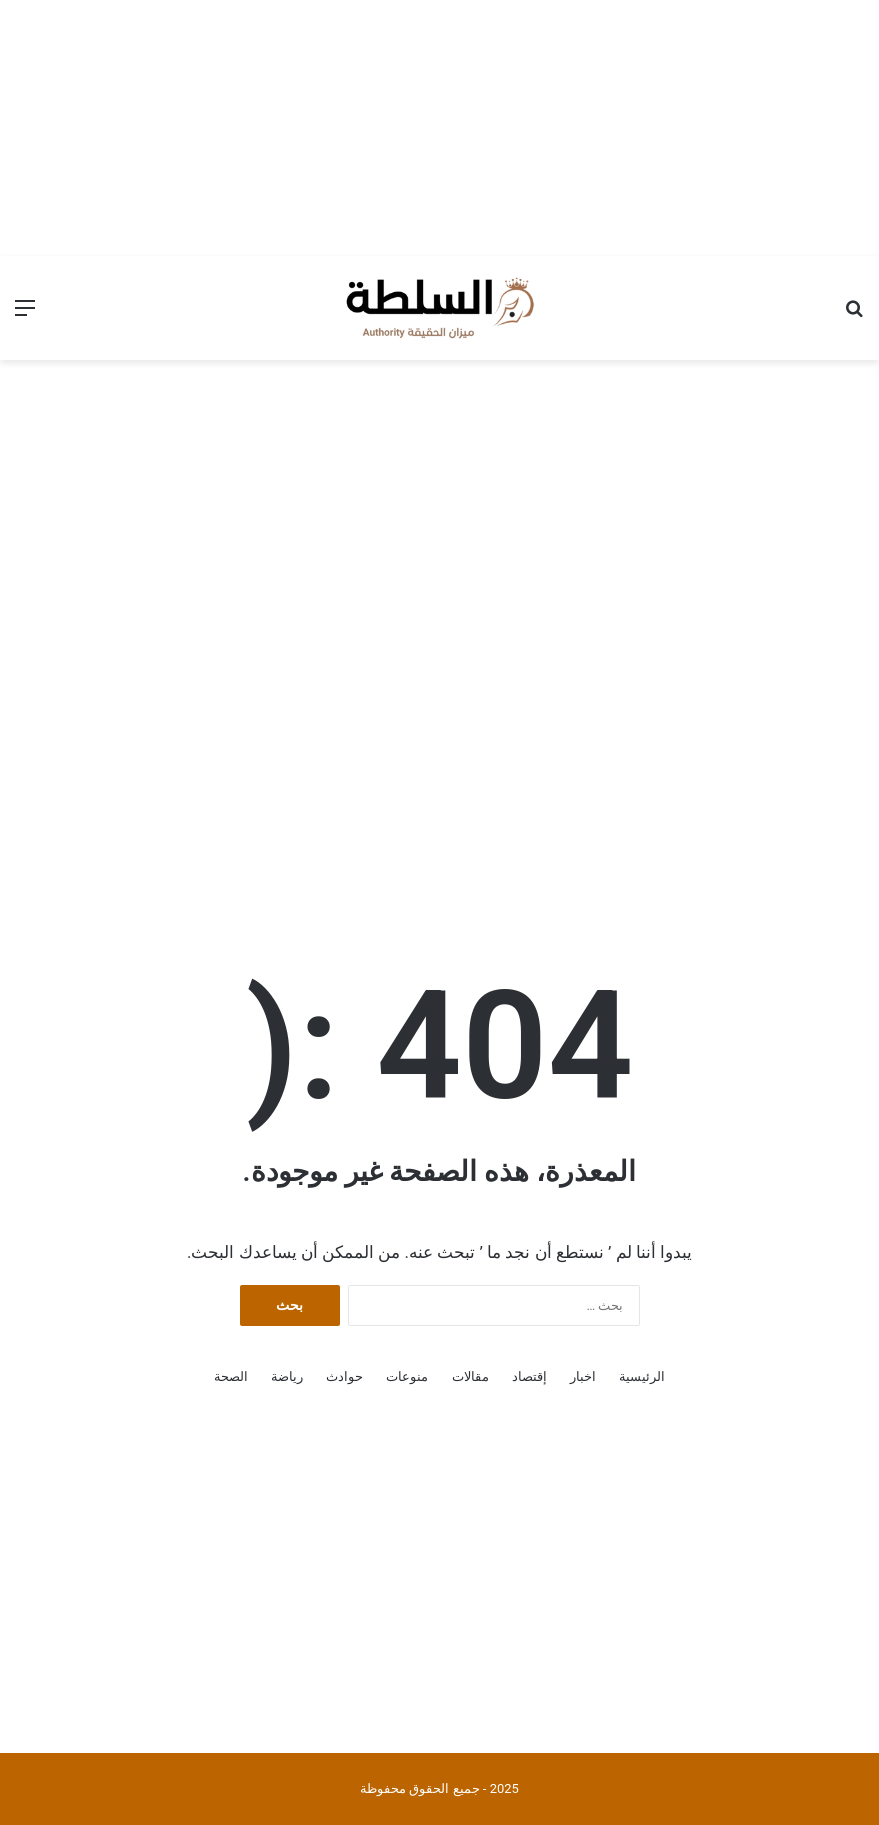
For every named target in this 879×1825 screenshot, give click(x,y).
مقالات (470, 1376)
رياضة (287, 1376)
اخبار (583, 1376)
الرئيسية (642, 1376)
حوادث (344, 1376)
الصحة (231, 1376)
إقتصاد (529, 1376)
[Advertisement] (440, 125)
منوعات (407, 1376)
